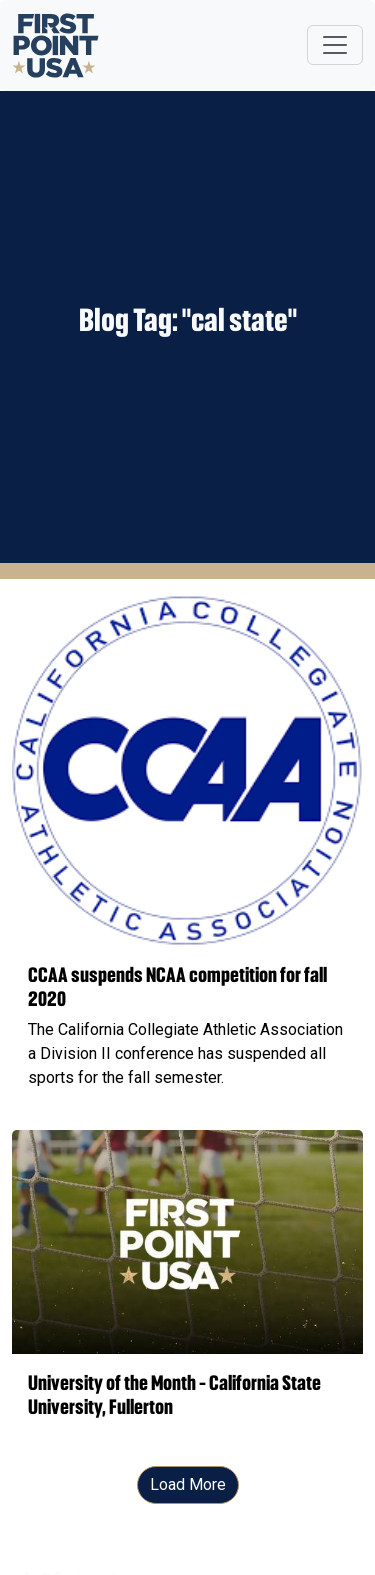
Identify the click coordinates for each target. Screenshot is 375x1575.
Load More (188, 1484)
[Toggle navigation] (335, 45)
